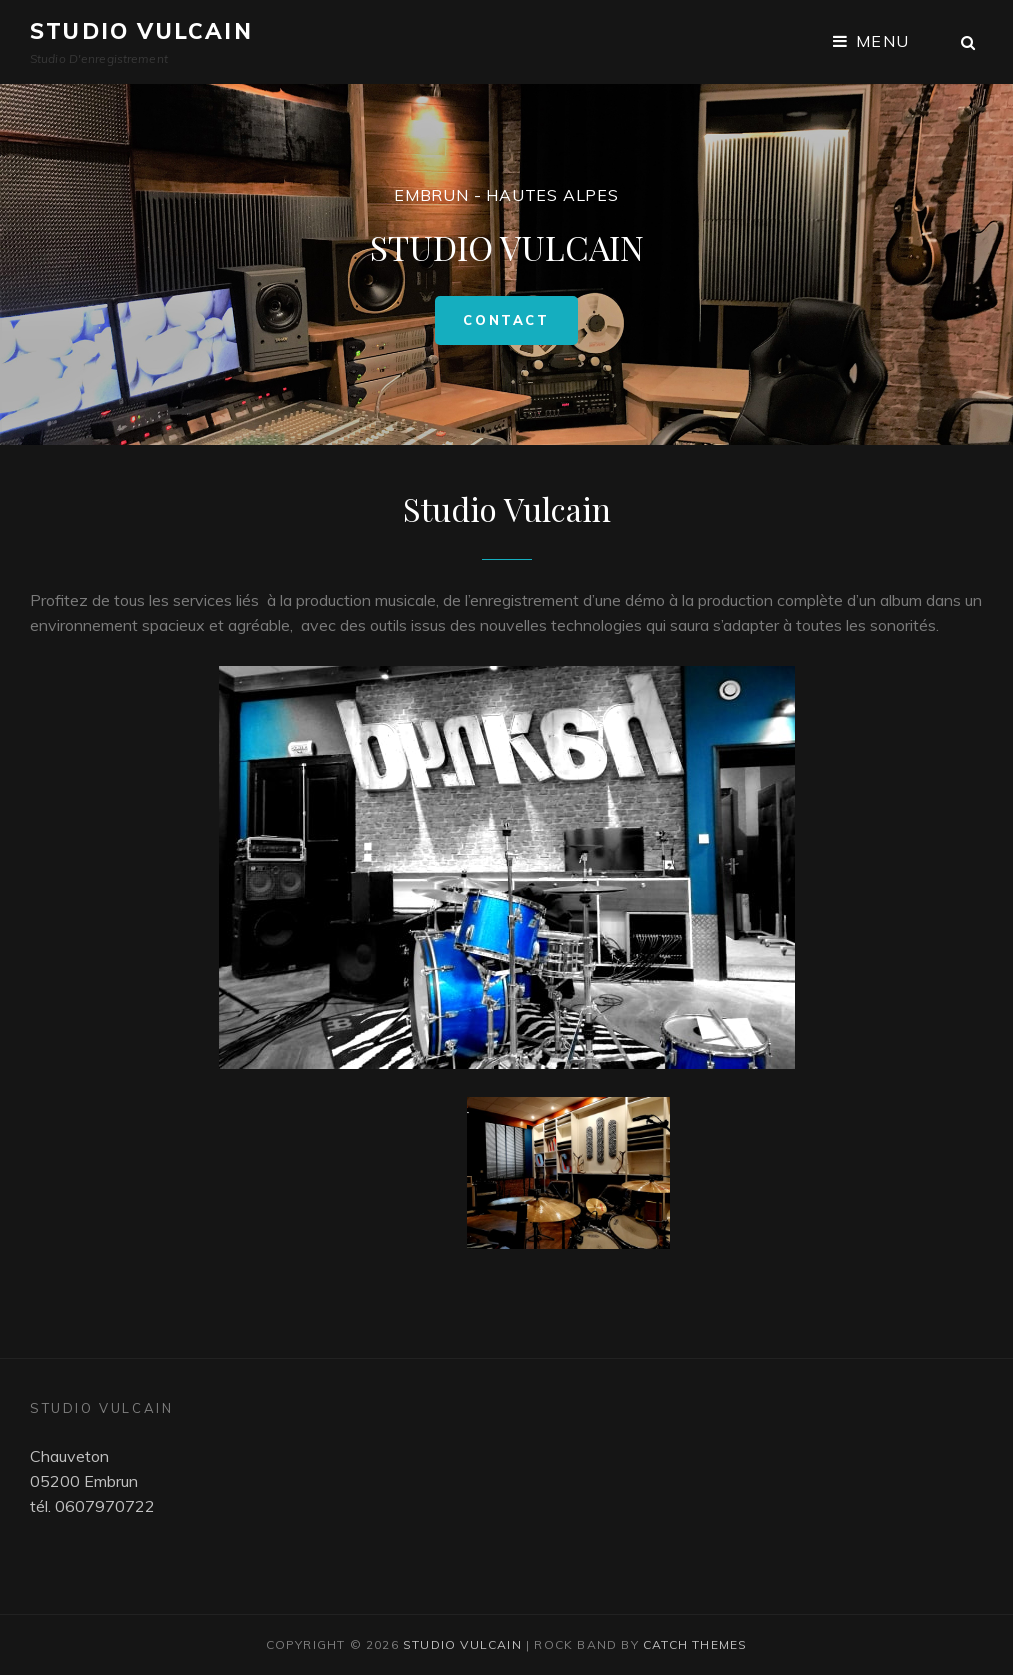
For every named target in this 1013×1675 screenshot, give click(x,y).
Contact (520, 328)
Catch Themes (695, 1644)
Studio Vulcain (141, 31)
